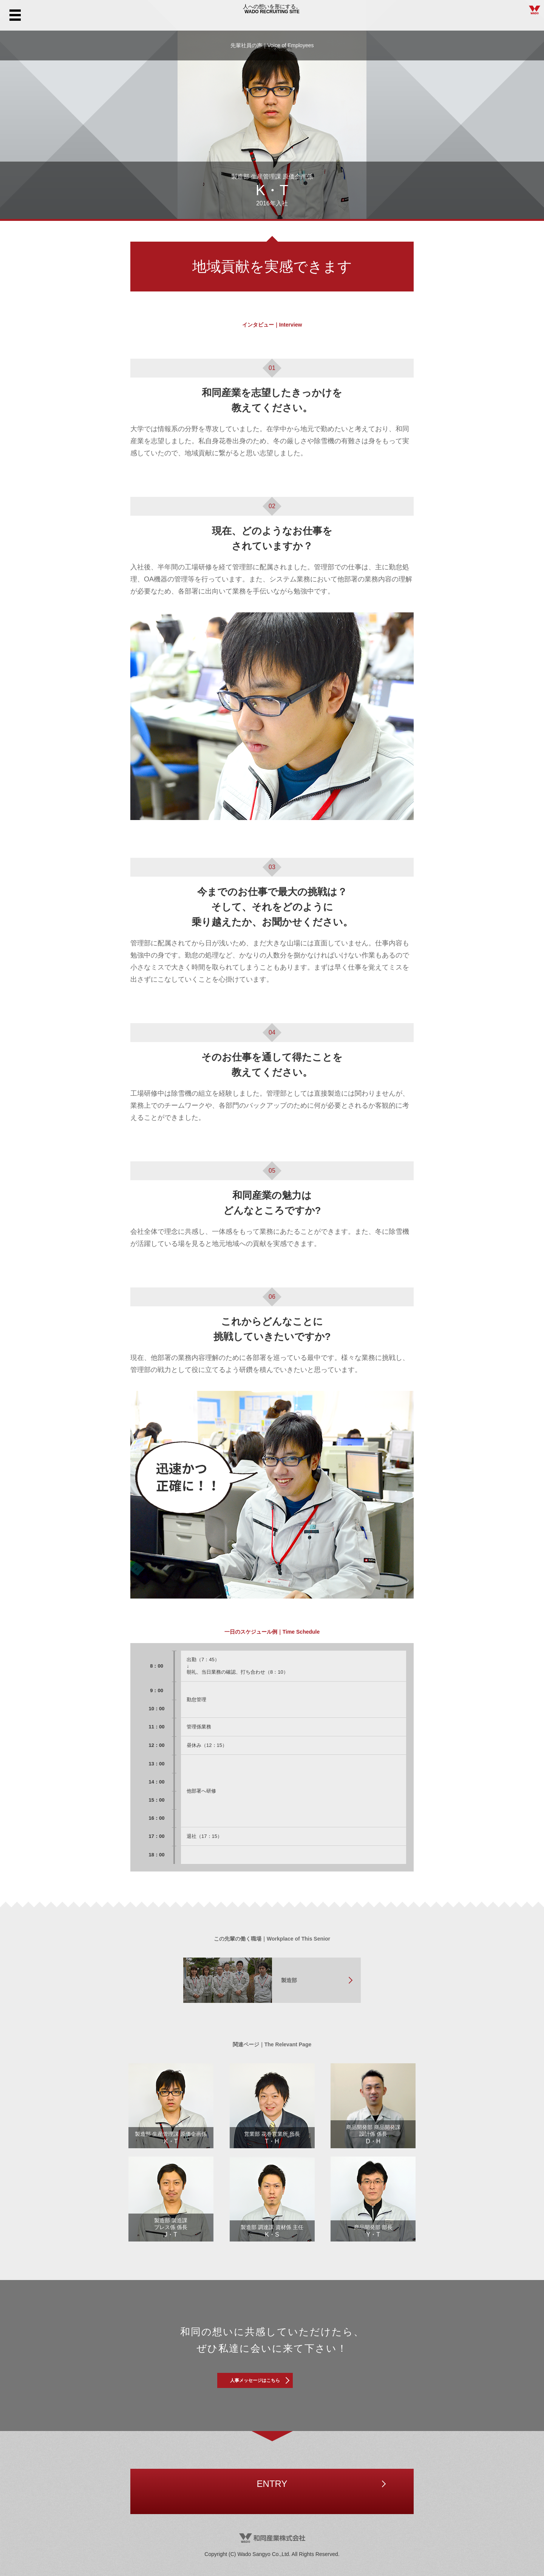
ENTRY (272, 2491)
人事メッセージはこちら (272, 2384)
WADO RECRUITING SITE (272, 15)
